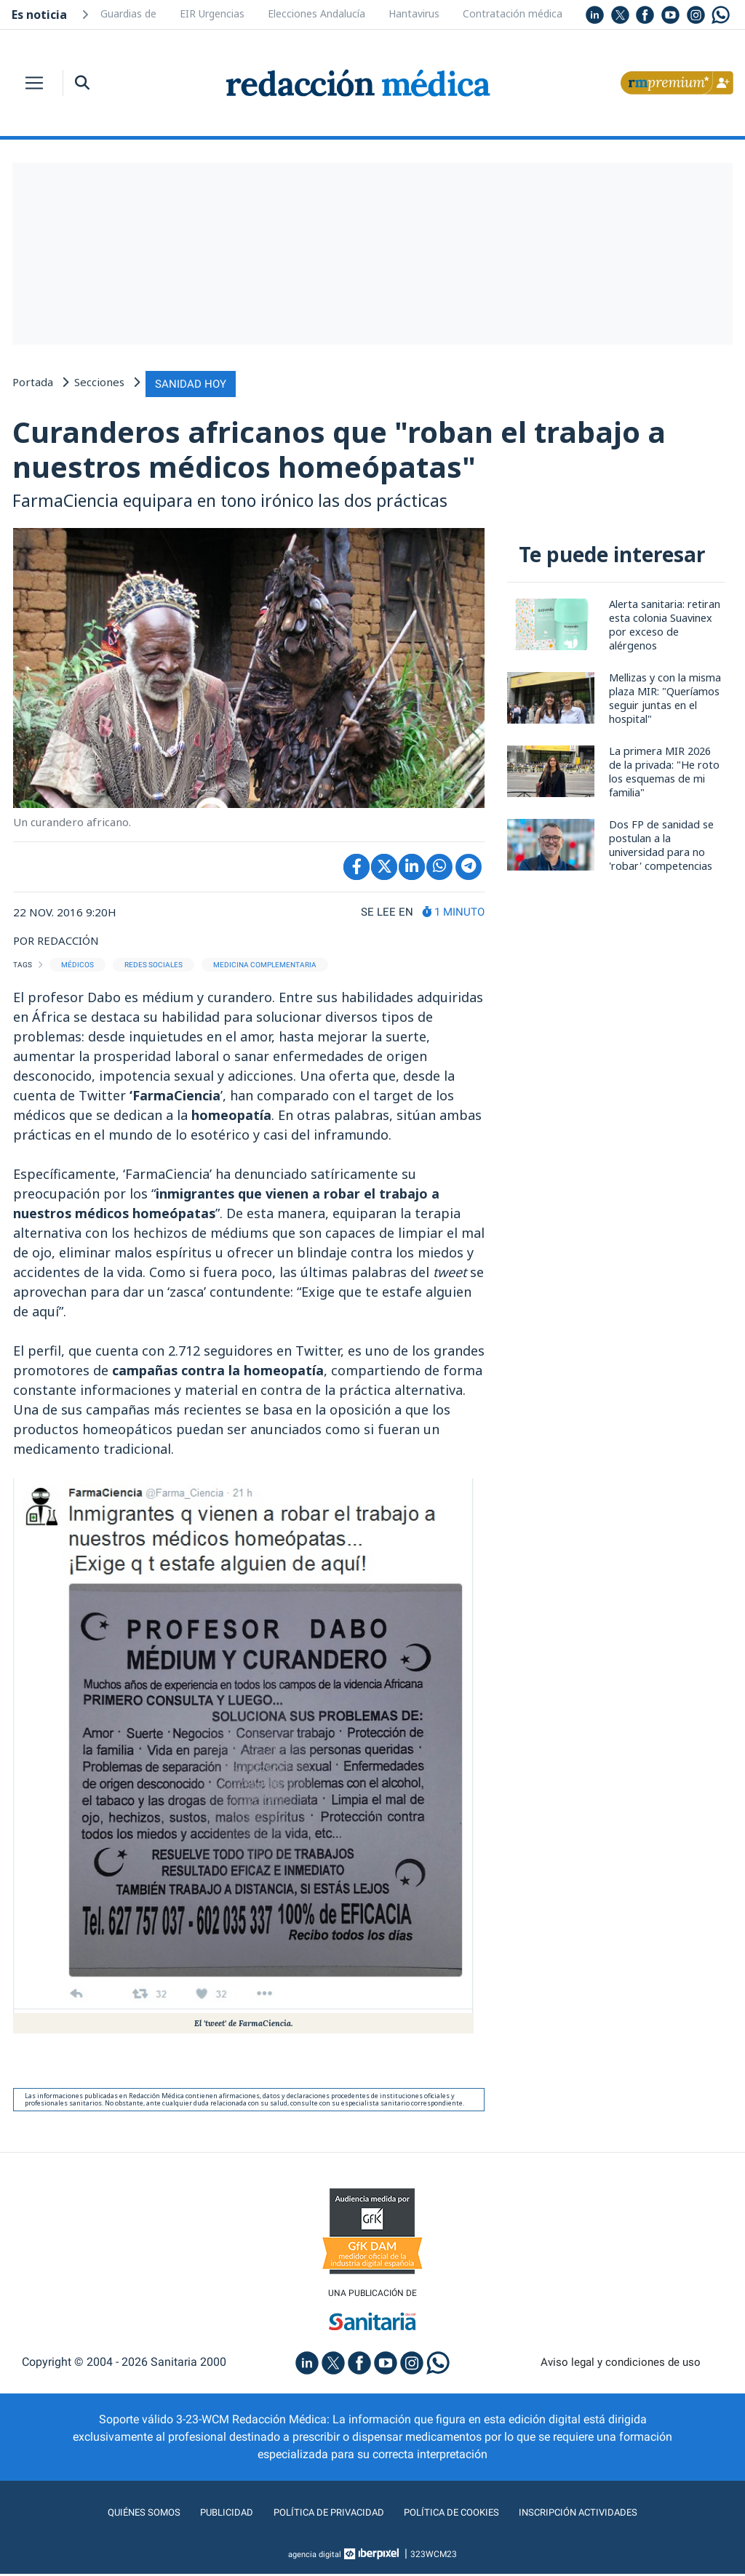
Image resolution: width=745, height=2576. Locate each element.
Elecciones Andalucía (316, 13)
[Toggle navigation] (34, 83)
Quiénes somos (113, 2514)
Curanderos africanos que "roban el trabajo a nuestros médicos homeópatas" (356, 448)
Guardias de (128, 13)
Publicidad (205, 2514)
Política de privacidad (319, 2514)
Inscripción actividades (605, 2514)
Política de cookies (460, 2514)
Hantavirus (414, 13)
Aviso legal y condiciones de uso (621, 2364)
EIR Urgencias (212, 13)
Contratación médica (512, 13)
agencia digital (315, 2556)
